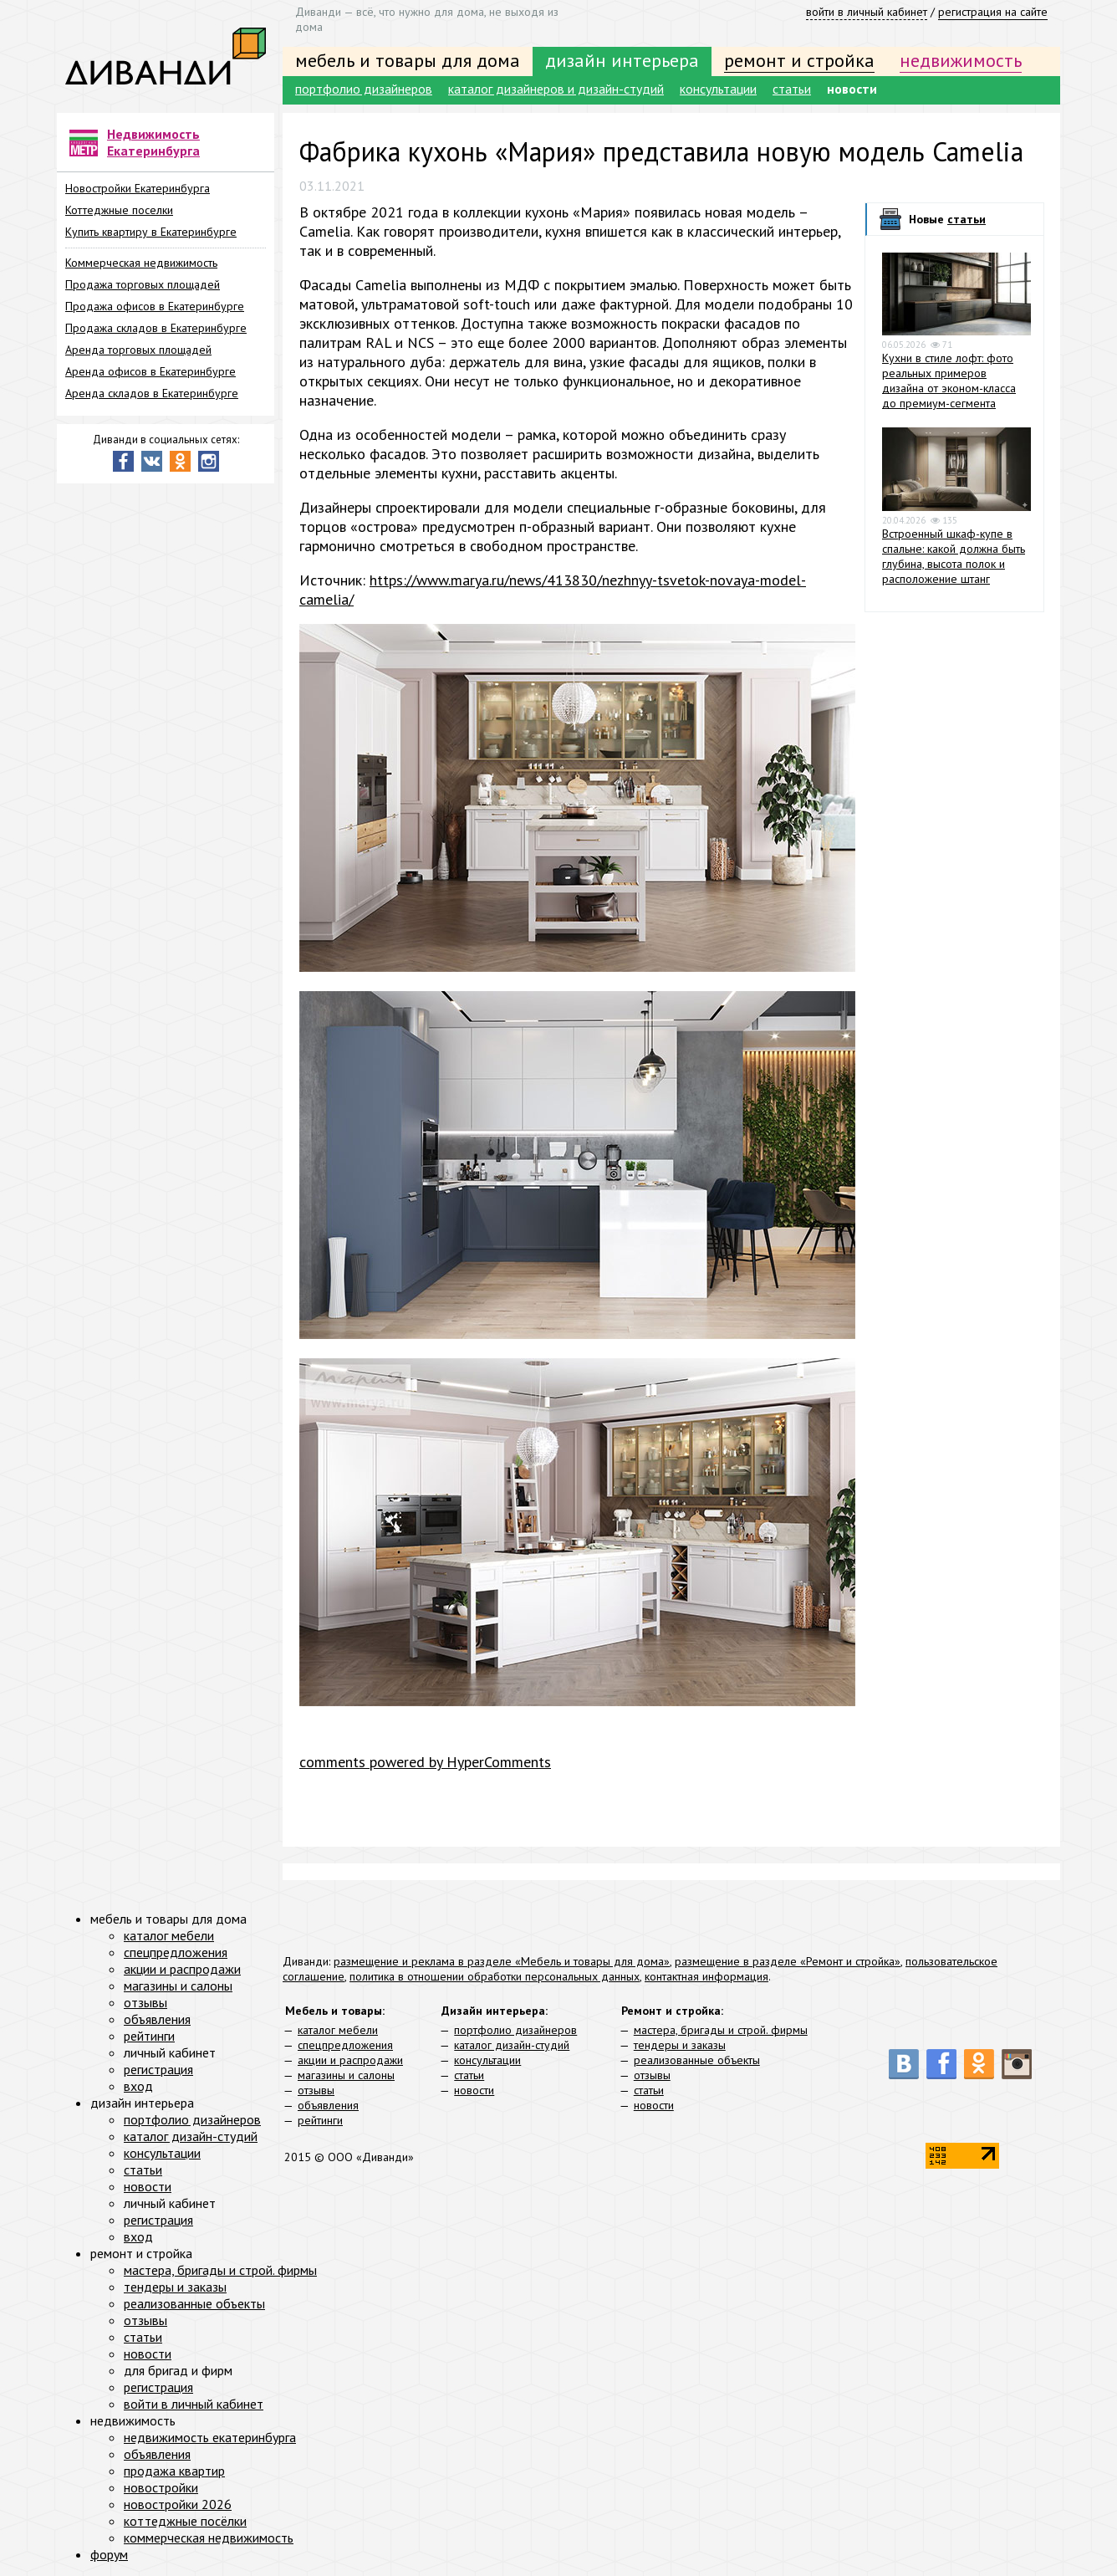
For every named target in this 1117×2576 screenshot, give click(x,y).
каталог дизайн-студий (511, 2044)
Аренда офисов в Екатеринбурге (150, 371)
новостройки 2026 (178, 2504)
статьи (792, 88)
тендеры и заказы (680, 2044)
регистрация (158, 2069)
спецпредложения (345, 2044)
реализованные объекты (697, 2059)
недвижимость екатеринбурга (210, 2437)
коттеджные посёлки (185, 2520)
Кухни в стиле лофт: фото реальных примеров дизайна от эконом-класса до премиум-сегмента (949, 380)
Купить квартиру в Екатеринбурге (151, 231)
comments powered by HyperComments (425, 1761)
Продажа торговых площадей (142, 284)
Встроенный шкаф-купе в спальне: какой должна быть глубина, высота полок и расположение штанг (953, 556)
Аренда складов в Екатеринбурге (151, 393)
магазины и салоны (346, 2075)
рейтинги (320, 2120)
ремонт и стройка (799, 60)
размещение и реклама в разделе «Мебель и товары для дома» (502, 1961)
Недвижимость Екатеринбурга (153, 142)
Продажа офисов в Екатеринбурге (154, 306)
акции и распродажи (350, 2059)
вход (138, 2086)
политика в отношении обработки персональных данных (494, 1976)
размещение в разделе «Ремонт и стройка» (787, 1961)
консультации (718, 88)
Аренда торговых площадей (138, 349)
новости (852, 88)
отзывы (316, 2090)
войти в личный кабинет (866, 11)
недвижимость (961, 60)
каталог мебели (338, 2029)
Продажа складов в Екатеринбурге (156, 327)
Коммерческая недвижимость (141, 262)
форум (109, 2554)
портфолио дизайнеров (363, 88)
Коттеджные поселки (119, 209)
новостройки (161, 2487)
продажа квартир (174, 2470)
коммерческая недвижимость (208, 2537)
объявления (328, 2105)
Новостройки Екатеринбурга (137, 188)
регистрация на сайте (993, 11)
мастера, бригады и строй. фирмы (721, 2029)
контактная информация (706, 1976)
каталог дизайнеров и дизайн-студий (556, 88)
